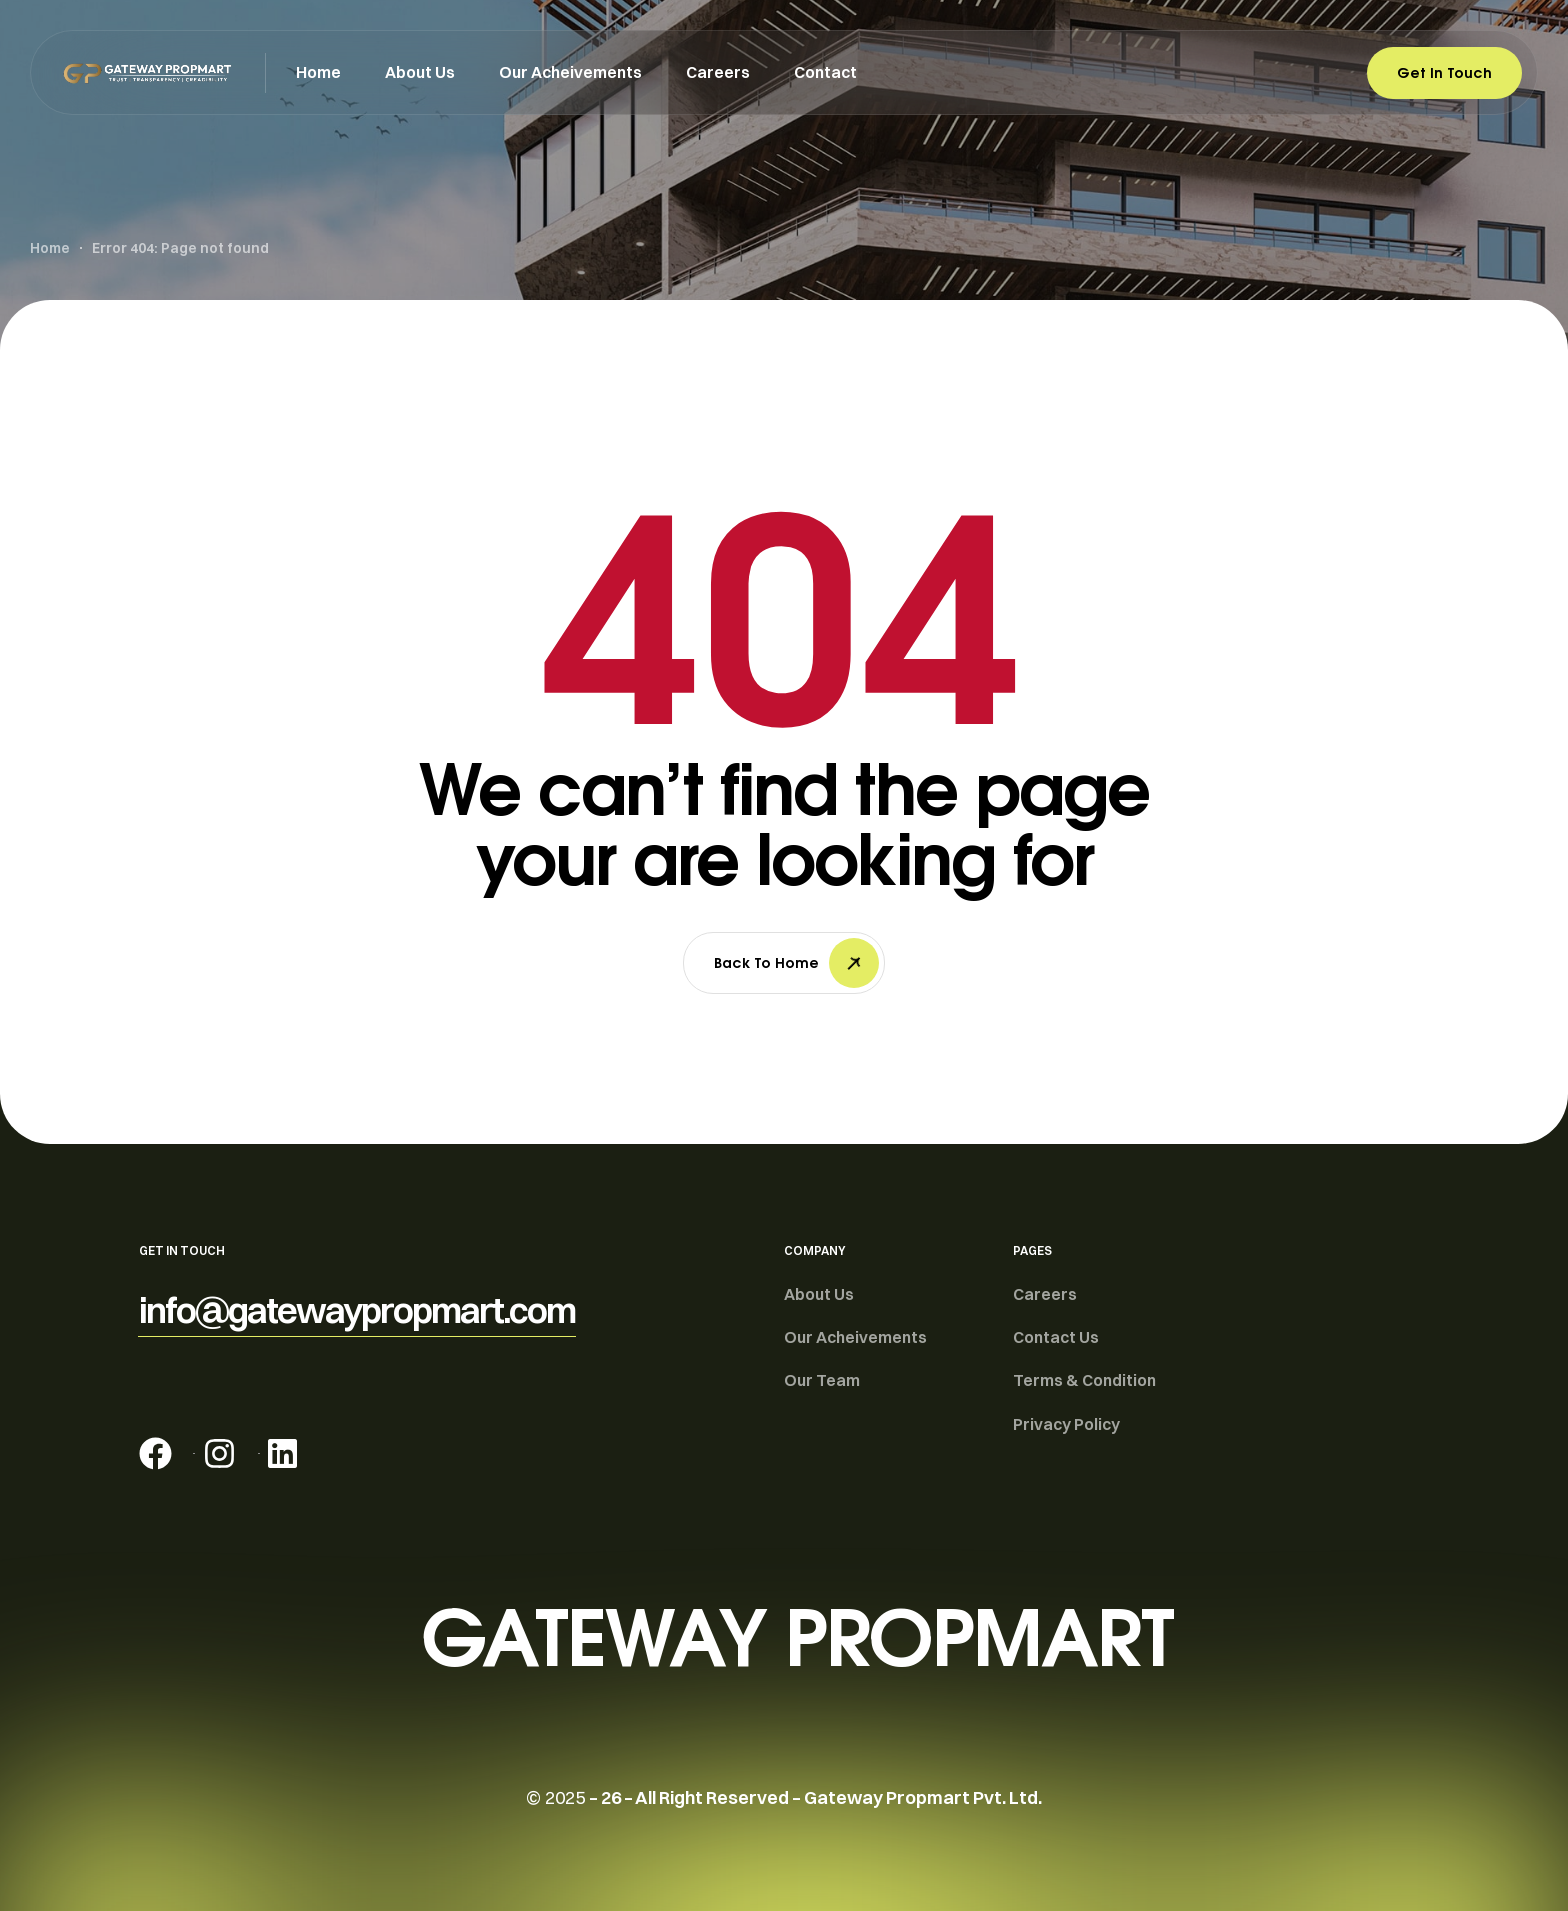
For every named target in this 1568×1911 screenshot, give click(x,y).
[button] (357, 1310)
